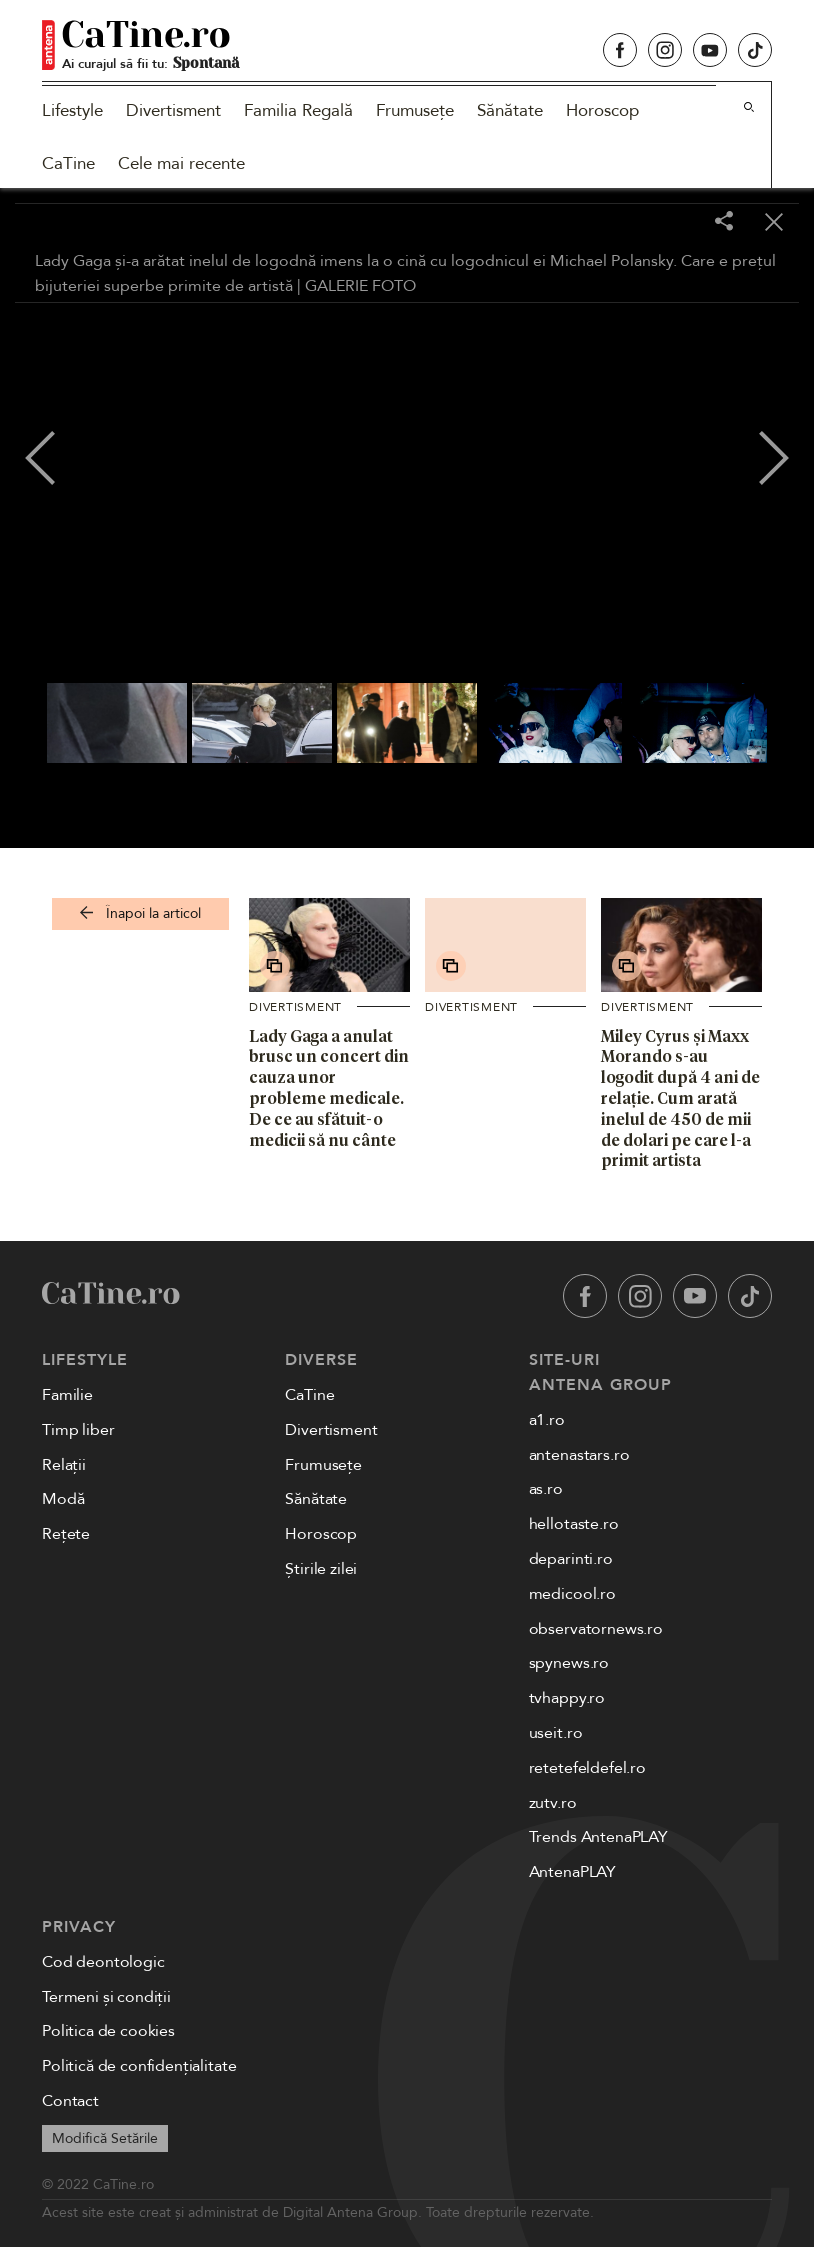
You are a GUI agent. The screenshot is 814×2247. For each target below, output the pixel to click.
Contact (70, 2101)
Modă (63, 1499)
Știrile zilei (321, 1569)
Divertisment (173, 110)
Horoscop (602, 110)
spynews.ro (569, 1663)
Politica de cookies (108, 2031)
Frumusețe (415, 110)
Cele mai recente (181, 163)
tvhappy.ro (567, 1698)
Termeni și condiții (106, 1997)
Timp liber (78, 1430)
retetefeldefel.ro (587, 1768)
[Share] (724, 222)
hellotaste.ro (574, 1524)
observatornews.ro (596, 1629)
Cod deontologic (103, 1962)
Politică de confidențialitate (139, 2066)
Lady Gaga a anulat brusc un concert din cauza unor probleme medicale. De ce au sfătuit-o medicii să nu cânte (329, 1088)
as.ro (546, 1489)
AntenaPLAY (572, 1872)
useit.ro (556, 1733)
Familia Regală (298, 110)
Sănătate (510, 110)
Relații (64, 1465)
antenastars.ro (579, 1455)
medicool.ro (572, 1594)
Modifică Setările (105, 2138)
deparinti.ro (571, 1559)
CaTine (68, 163)
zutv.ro (553, 1803)
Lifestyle (72, 110)
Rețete (66, 1534)
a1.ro (547, 1420)
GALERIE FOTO (360, 286)
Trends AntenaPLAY (598, 1837)
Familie (67, 1395)
